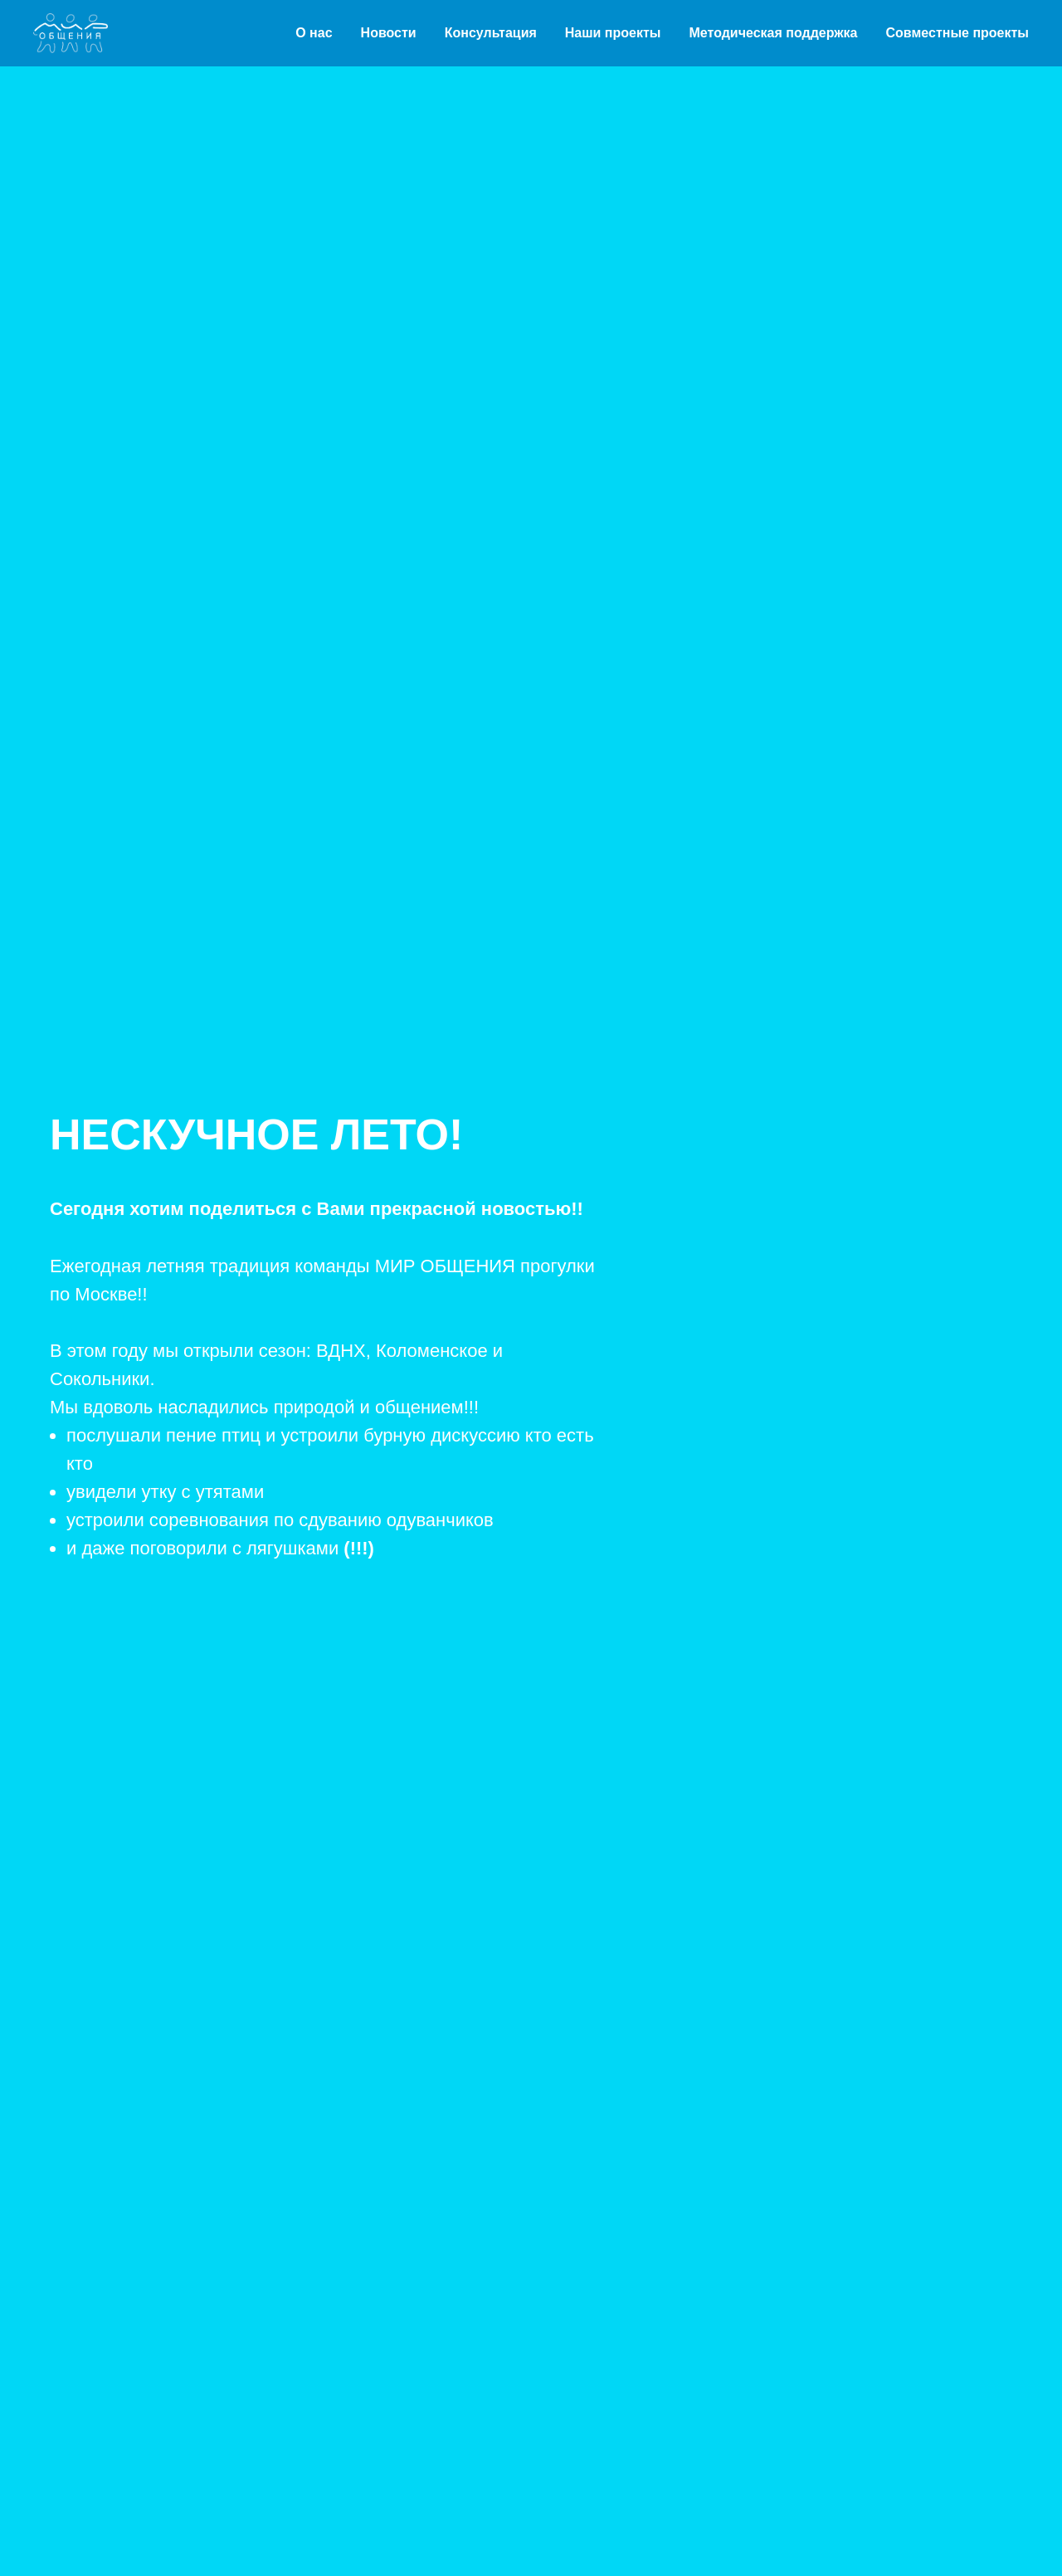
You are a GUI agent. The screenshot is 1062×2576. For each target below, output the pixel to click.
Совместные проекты (958, 33)
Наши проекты (613, 33)
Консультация (491, 33)
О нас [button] (313, 33)
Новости (389, 33)
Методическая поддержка (773, 33)
